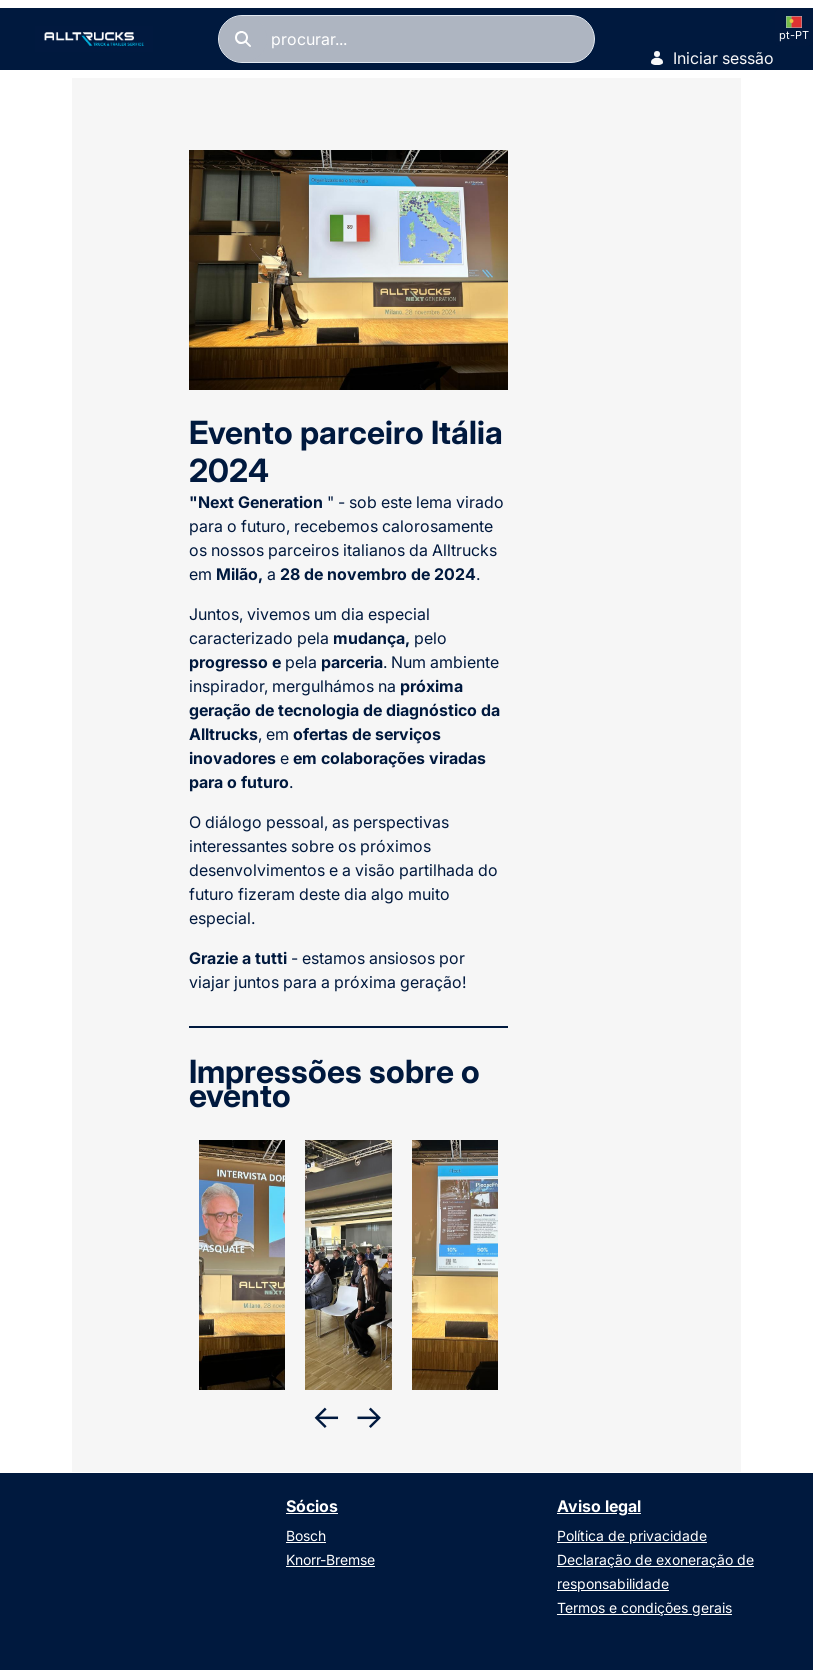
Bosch (306, 1535)
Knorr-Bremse (330, 1559)
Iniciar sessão (711, 58)
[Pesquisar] (406, 39)
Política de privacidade (632, 1535)
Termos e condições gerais (644, 1607)
